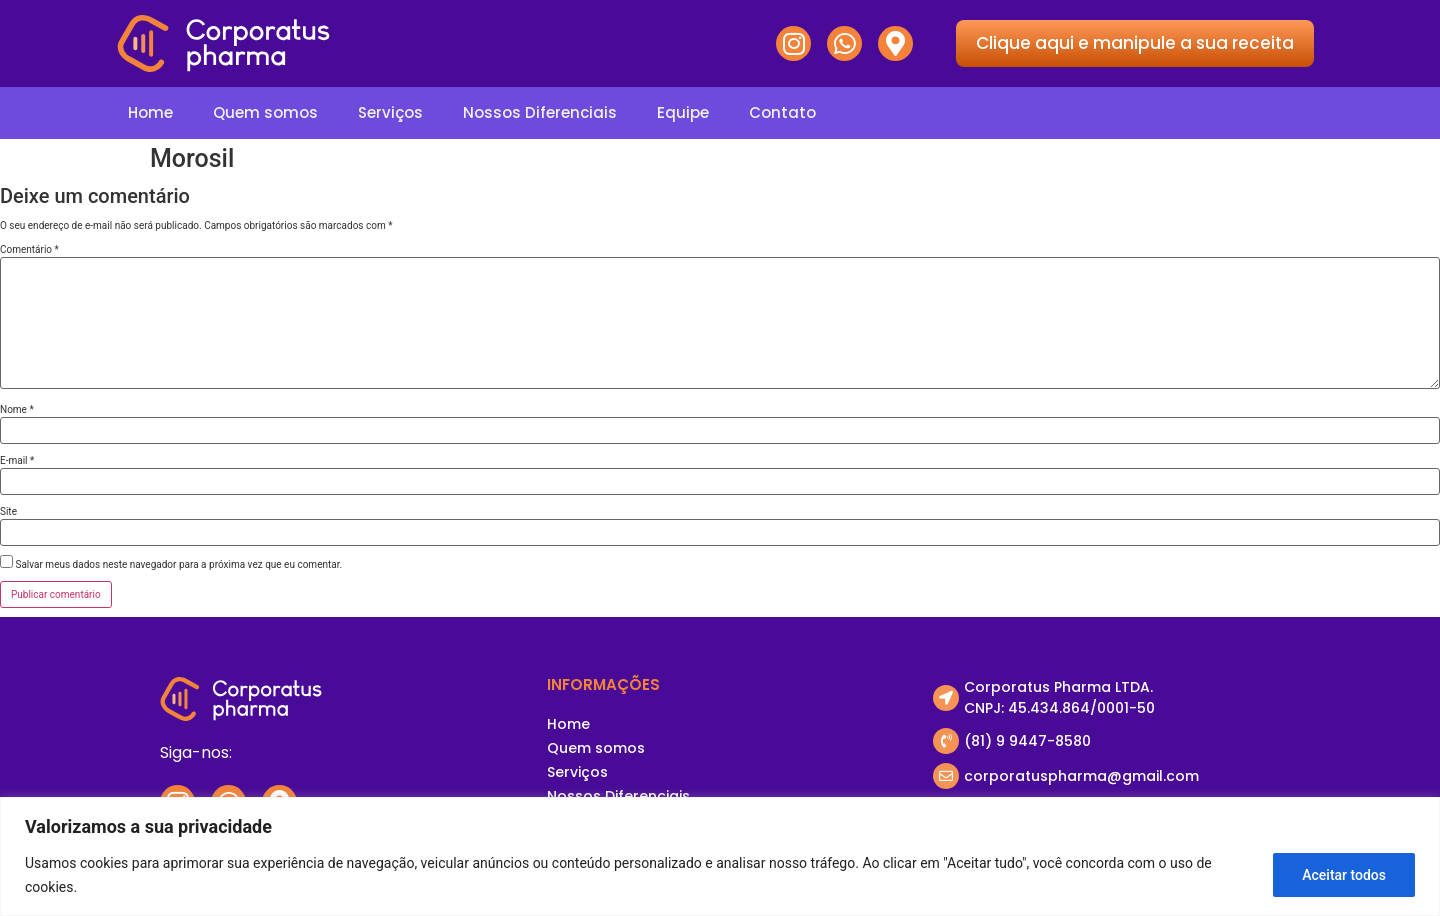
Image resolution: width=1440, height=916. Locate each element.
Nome (17, 410)
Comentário (29, 250)
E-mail (17, 461)
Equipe (683, 112)
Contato (782, 112)
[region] (720, 856)
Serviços (390, 112)
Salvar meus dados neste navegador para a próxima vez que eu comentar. (178, 565)
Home (150, 112)
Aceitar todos (1344, 875)
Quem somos (265, 112)
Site (8, 512)
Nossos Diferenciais (540, 112)
